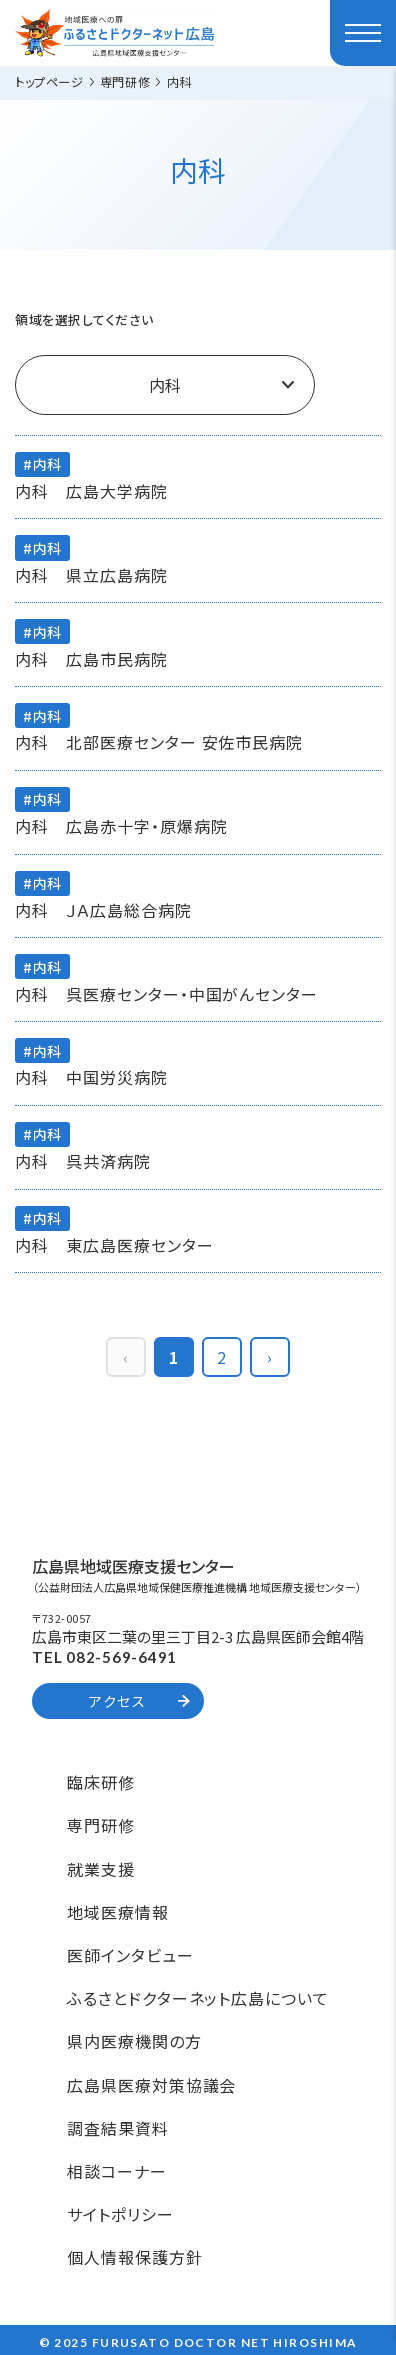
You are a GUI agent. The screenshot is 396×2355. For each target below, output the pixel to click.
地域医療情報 (118, 1912)
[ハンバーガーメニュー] (363, 33)
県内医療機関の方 (134, 2041)
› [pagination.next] (270, 1357)
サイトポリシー (120, 2214)
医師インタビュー (130, 1955)
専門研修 (101, 1825)
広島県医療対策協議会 (152, 2085)
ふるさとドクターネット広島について (198, 1998)
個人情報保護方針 (135, 2257)
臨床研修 (101, 1782)
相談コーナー (117, 2171)
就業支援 (101, 1869)
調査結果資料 (118, 2128)
